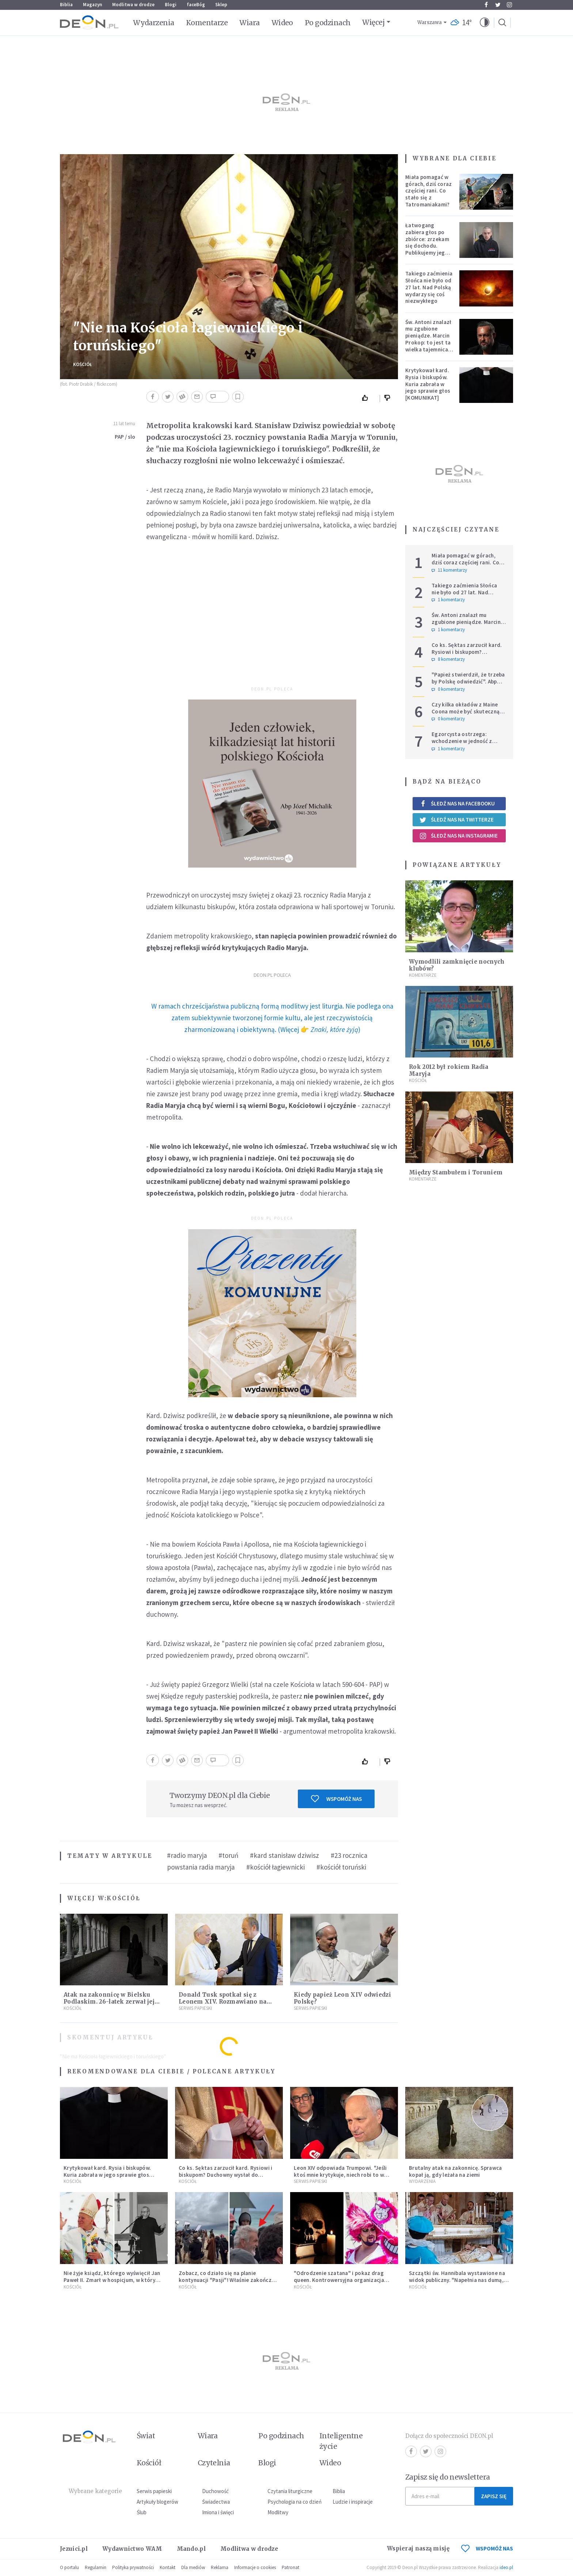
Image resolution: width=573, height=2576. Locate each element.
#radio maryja (187, 1855)
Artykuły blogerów (157, 2501)
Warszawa (429, 22)
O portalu (69, 2567)
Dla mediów (193, 2567)
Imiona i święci (218, 2512)
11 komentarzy (449, 570)
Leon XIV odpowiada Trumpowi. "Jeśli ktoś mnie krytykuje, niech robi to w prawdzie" (340, 2174)
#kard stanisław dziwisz (284, 1855)
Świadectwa (216, 2501)
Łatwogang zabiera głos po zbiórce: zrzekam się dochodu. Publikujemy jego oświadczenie (427, 242)
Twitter (498, 5)
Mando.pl (191, 2548)
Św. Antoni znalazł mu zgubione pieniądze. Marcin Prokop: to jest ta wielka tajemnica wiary (428, 339)
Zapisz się (493, 2496)
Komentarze (207, 22)
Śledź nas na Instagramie (458, 835)
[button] (484, 22)
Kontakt (167, 2567)
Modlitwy (277, 2512)
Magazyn (92, 4)
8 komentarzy (448, 659)
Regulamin (95, 2567)
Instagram (509, 5)
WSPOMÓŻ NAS (487, 2548)
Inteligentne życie (341, 2441)
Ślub (142, 2512)
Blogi (171, 4)
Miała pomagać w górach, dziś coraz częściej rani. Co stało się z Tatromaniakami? (428, 191)
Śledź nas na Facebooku (457, 803)
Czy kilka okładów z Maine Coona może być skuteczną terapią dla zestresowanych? (468, 711)
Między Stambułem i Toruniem (455, 1172)
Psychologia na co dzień (294, 2501)
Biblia (66, 4)
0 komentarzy (448, 689)
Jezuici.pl (74, 2548)
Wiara (249, 22)
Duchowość (215, 2491)
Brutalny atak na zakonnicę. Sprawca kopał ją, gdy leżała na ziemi (455, 2171)
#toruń (228, 1855)
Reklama (219, 2567)
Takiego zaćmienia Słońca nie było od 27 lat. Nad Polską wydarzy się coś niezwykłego (428, 287)
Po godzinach (328, 22)
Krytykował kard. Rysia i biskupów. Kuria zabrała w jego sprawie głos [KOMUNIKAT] (427, 384)
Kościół (82, 364)
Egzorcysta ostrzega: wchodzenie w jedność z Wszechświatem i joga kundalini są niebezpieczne (465, 744)
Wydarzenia (153, 22)
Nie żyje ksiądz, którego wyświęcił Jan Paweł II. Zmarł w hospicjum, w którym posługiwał (112, 2280)
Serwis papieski (154, 2491)
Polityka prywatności (133, 2567)
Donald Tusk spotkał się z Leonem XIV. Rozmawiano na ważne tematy (223, 2001)
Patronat (290, 2567)
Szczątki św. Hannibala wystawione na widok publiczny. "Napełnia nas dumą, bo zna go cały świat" (457, 2280)
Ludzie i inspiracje (353, 2501)
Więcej (373, 22)
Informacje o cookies (255, 2567)
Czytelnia (214, 2462)
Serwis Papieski (195, 2008)
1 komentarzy (448, 600)
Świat (146, 2435)
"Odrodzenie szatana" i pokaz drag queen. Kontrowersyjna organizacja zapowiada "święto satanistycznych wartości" (339, 2283)
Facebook (486, 5)
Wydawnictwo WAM (132, 2548)
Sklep (221, 4)
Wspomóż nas (336, 1798)
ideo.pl (506, 2567)
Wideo (282, 22)
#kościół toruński (341, 1867)
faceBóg (196, 4)
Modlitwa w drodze (133, 4)
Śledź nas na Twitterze (456, 819)
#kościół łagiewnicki (275, 1867)
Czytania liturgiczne (289, 2491)
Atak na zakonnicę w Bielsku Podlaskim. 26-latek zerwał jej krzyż (109, 2001)
